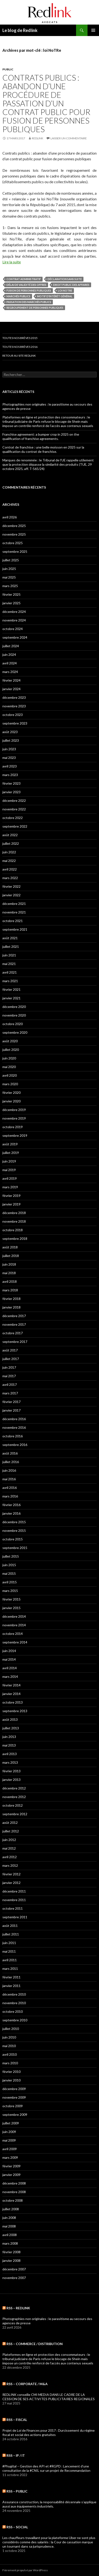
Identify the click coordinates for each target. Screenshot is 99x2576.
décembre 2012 (14, 1788)
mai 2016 (9, 1479)
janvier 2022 (11, 895)
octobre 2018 (12, 1230)
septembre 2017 (14, 1342)
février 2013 (11, 1771)
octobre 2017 (12, 1333)
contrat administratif (23, 279)
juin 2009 (9, 2132)
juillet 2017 (10, 1359)
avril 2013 (9, 1754)
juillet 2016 (10, 1462)
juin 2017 (9, 1367)
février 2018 (11, 1299)
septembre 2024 (14, 637)
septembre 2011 (14, 1917)
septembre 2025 (14, 551)
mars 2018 (10, 1290)
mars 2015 (10, 1591)
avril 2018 (9, 1281)
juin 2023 (9, 749)
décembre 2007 (14, 2269)
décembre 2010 (14, 1994)
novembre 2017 (14, 1324)
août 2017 (10, 1350)
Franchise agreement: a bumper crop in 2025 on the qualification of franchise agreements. (40, 436)
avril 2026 (9, 517)
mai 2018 (9, 1273)
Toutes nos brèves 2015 (20, 338)
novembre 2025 (14, 534)
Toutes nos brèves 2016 (20, 347)
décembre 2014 (14, 1616)
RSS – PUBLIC (17, 2491)
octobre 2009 (12, 2106)
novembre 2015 (14, 1530)
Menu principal (93, 30)
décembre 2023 (14, 697)
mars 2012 (10, 1865)
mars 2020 (10, 1084)
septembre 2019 (14, 1135)
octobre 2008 (12, 2200)
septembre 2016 (14, 1445)
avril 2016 (9, 1488)
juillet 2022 (10, 843)
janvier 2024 (11, 689)
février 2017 (11, 1402)
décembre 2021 (14, 904)
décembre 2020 (14, 1007)
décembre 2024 (14, 612)
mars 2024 (10, 672)
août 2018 (10, 1247)
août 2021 (10, 938)
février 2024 (11, 680)
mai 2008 (9, 2226)
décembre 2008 (14, 2183)
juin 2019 (9, 1161)
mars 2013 (10, 1762)
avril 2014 (9, 1668)
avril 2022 (9, 869)
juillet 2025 (10, 560)
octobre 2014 (12, 1634)
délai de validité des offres (26, 284)
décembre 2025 (14, 526)
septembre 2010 (14, 2020)
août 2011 (10, 1926)
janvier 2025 (11, 603)
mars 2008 (10, 2243)
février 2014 (11, 1685)
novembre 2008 (14, 2192)
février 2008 (11, 2252)
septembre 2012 (14, 1814)
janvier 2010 (11, 2080)
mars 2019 (10, 1187)
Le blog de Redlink (20, 30)
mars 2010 (10, 2063)
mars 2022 (10, 878)
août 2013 (10, 1719)
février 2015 (11, 1599)
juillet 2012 (10, 1831)
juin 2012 (9, 1840)
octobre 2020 (12, 1024)
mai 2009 (9, 2140)
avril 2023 (9, 766)
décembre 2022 (14, 800)
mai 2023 (9, 758)
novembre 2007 (14, 2278)
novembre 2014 (14, 1625)
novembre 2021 (14, 912)
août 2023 (10, 732)
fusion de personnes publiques (28, 290)
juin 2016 (9, 1470)
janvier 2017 (11, 1410)
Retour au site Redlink (19, 355)
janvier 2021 (11, 998)
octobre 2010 (12, 2011)
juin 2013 (9, 1737)
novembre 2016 (14, 1427)
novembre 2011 (14, 1900)
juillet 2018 (10, 1256)
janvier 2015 (11, 1608)
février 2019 (11, 1196)
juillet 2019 (10, 1153)
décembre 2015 (14, 1522)
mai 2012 (9, 1848)
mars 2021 (10, 981)
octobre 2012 (12, 1805)
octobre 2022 (12, 818)
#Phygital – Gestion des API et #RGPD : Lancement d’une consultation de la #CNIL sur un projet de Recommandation (46, 2468)
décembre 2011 (14, 1891)
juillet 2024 (10, 646)
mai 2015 (9, 1573)
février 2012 (11, 1874)
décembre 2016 (14, 1419)
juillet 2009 (10, 2123)
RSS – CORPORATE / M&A (27, 2384)
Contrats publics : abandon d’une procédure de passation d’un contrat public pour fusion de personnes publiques (46, 103)
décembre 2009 (14, 2089)
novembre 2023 (14, 706)
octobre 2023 (12, 715)
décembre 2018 (14, 1213)
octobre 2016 (12, 1436)
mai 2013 (9, 1745)
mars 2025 (10, 586)
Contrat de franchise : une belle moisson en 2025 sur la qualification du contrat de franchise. (43, 449)
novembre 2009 (14, 2097)
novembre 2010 (14, 2003)
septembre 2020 (14, 1032)
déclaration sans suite (65, 279)
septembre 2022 (14, 826)
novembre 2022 (14, 809)
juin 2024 (9, 654)
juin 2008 (9, 2218)
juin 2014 (9, 1651)
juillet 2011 (10, 1934)
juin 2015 (9, 1565)
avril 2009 (9, 2149)
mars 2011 (10, 1968)
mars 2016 (10, 1496)
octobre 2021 (12, 921)
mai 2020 (9, 1067)
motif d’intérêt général (54, 296)
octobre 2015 (12, 1539)
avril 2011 (9, 1960)
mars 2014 (10, 1676)
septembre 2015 (14, 1548)
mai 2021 (9, 964)
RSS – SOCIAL (17, 2527)
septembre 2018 (14, 1238)
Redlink (37, 138)
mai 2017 (9, 1376)
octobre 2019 (12, 1127)
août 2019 (10, 1144)
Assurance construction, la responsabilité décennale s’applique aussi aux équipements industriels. (49, 2504)
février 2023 (11, 783)
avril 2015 (9, 1582)
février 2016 (11, 1505)
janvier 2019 (11, 1204)
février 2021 (11, 989)
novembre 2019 (14, 1118)
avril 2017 (9, 1384)
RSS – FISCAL (16, 2420)
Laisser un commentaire (68, 138)
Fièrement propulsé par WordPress (25, 2570)
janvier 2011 (11, 1986)
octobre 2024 (12, 629)
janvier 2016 (11, 1513)
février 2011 (11, 1977)
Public (7, 69)
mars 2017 (10, 1393)
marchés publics (18, 296)
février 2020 (11, 1092)
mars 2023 (10, 775)
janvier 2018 (11, 1307)
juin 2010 (9, 2037)
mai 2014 (9, 1659)
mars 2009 (10, 2157)
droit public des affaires (71, 284)
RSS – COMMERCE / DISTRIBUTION (34, 2344)
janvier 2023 (11, 792)
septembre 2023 (14, 723)
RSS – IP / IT (15, 2455)
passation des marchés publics (28, 301)
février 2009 (11, 2166)
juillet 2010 (10, 2029)
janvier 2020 (11, 1101)
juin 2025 (9, 569)
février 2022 (11, 886)
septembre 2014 (14, 1642)
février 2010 (11, 2072)
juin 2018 (9, 1264)
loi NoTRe (65, 290)
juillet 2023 (10, 740)
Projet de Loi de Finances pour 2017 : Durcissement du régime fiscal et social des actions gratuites (48, 2432)
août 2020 (10, 1041)
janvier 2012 (11, 1883)
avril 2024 (9, 663)
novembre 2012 (14, 1797)
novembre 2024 (14, 620)
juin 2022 (9, 852)
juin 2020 (9, 1058)
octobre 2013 (12, 1702)
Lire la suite (11, 262)
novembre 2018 (14, 1221)
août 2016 (10, 1453)
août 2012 (10, 1822)
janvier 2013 (11, 1780)
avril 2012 (9, 1857)
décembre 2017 (14, 1316)
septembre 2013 (14, 1711)
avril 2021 (9, 972)
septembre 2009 (14, 2114)
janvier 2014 (11, 1694)
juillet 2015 (10, 1556)
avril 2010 (9, 2054)
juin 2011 (9, 1943)
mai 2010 (9, 2046)
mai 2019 (9, 1170)
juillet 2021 (10, 946)
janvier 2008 (11, 2260)
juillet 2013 (10, 1728)
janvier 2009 (11, 2175)
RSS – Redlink (18, 2308)
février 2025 (11, 594)
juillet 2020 (10, 1050)
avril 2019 (9, 1178)
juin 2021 (9, 955)
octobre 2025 (12, 543)
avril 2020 (9, 1075)
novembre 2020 (14, 1015)
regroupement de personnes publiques (34, 307)
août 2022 (10, 835)
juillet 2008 (10, 2209)
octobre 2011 (12, 1908)
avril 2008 (9, 2235)
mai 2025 (9, 577)
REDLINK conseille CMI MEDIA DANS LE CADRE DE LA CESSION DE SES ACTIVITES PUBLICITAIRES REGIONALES (48, 2397)
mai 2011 (9, 1951)
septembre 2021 (14, 929)
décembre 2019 (14, 1110)
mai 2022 (9, 861)
